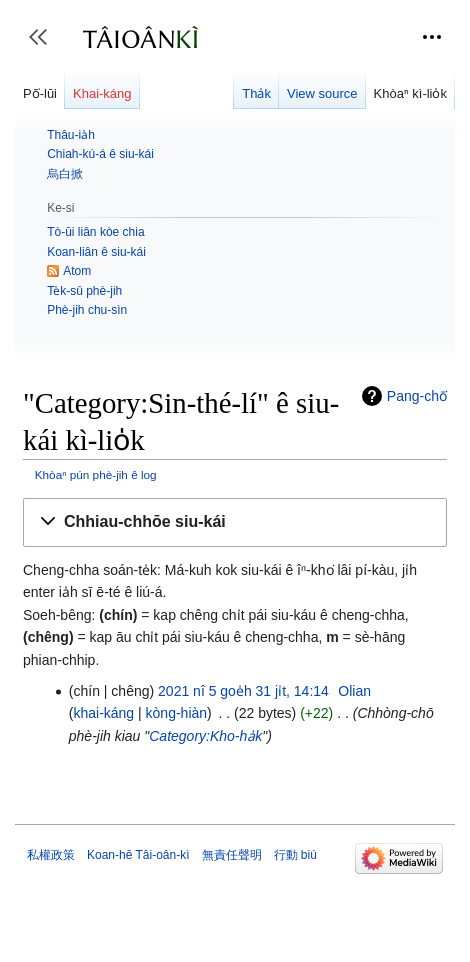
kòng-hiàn (177, 713)
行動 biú (295, 855)
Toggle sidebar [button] (44, 46)
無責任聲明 (232, 855)
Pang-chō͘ (417, 396)
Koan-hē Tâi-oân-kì (138, 855)
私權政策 (51, 855)
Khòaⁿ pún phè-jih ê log (96, 474)
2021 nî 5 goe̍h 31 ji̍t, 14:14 (243, 691)
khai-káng (103, 713)
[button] (235, 522)
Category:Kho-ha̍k (205, 736)
